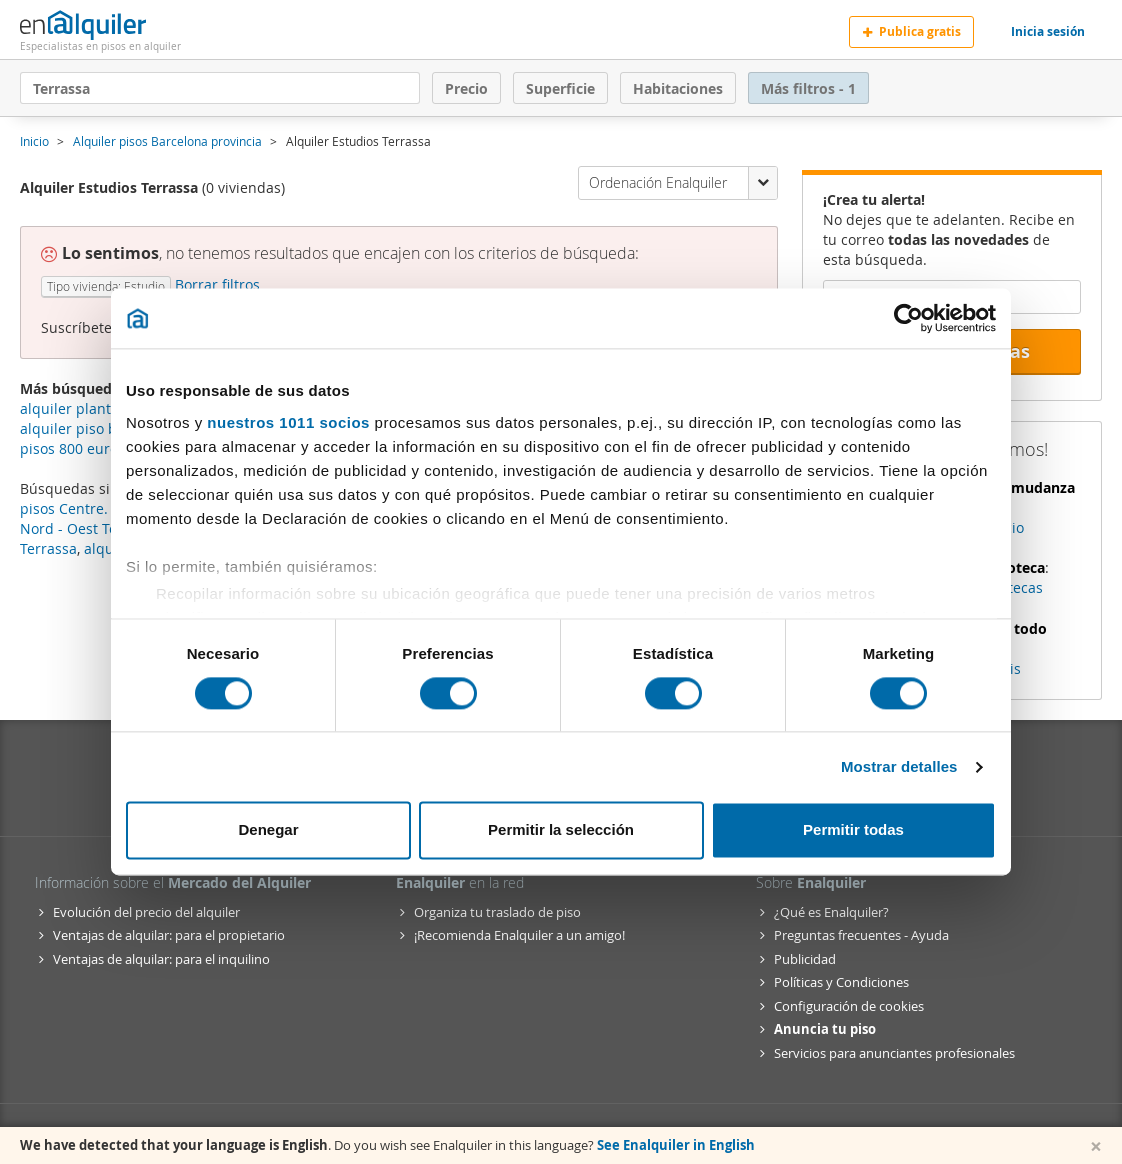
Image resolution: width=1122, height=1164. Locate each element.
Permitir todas (853, 830)
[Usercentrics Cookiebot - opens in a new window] (908, 318)
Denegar (268, 830)
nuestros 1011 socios (288, 422)
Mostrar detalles (899, 766)
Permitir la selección (561, 830)
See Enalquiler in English (676, 1145)
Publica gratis (911, 31)
